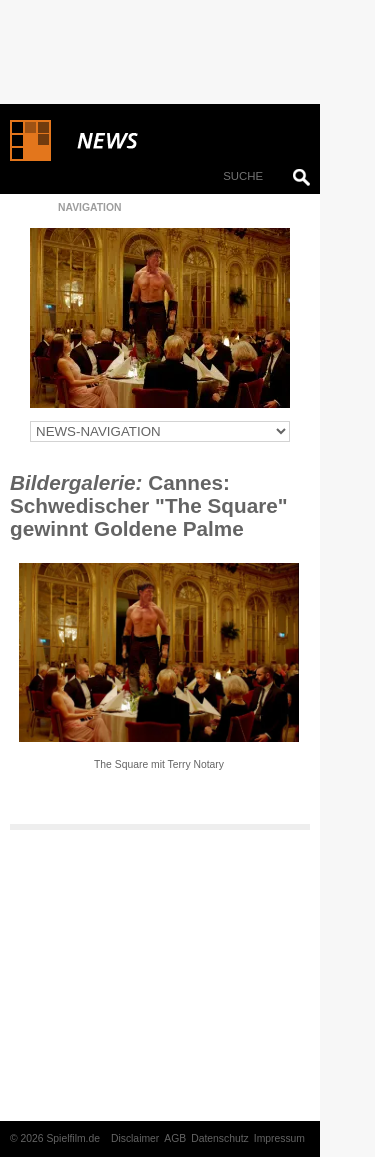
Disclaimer (135, 1138)
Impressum (279, 1138)
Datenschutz (220, 1138)
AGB (175, 1138)
